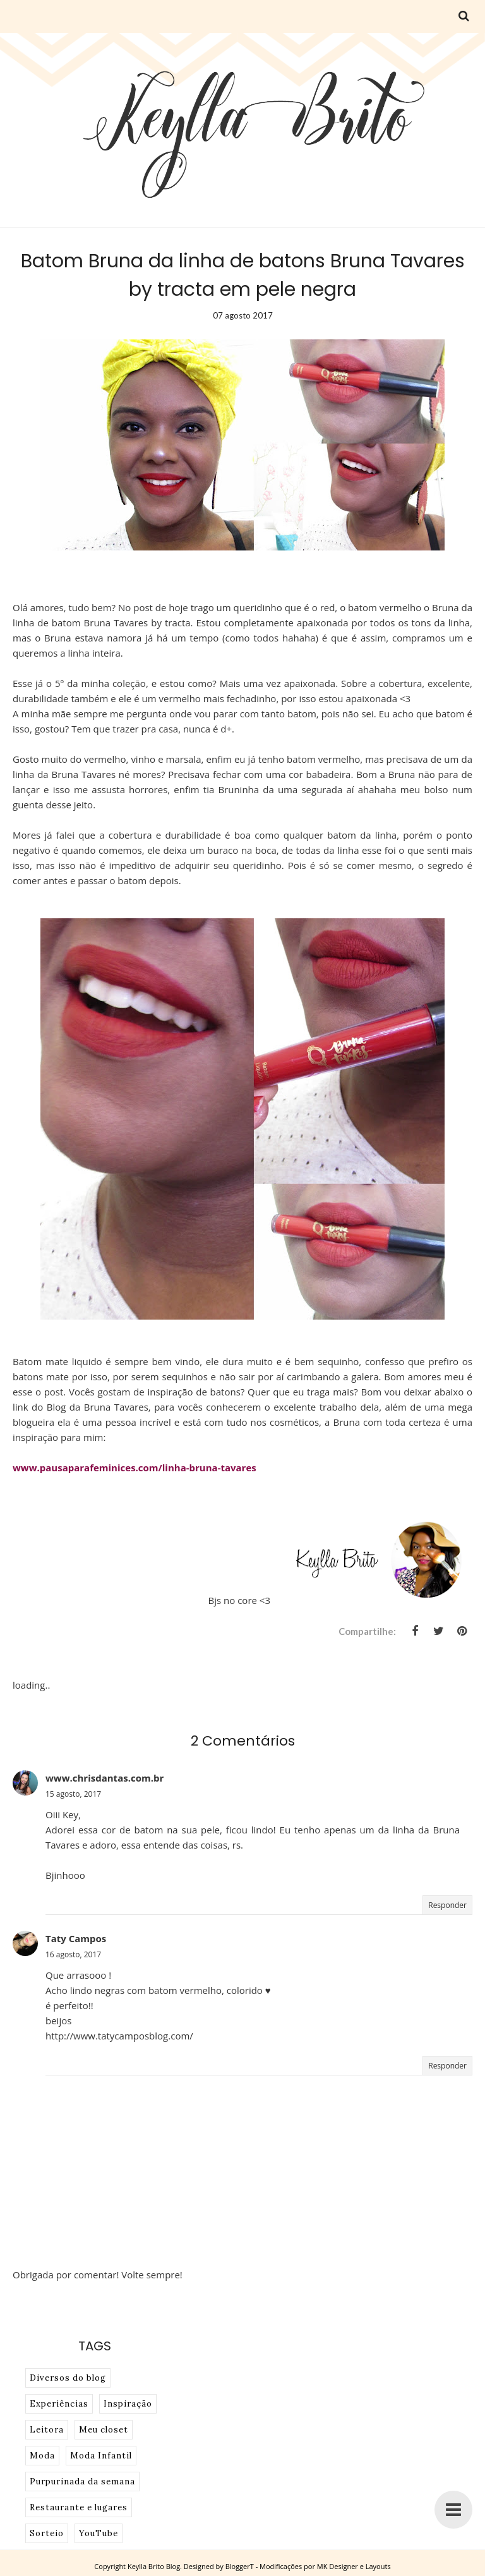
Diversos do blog (68, 2377)
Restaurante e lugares (79, 2507)
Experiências (59, 2403)
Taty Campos (75, 1938)
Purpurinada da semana (82, 2481)
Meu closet (103, 2429)
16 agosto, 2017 (73, 1954)
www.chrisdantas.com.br (104, 1777)
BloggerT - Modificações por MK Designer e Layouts (308, 2566)
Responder (447, 1905)
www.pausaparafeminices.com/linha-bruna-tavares (134, 1467)
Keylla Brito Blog (154, 2566)
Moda (42, 2455)
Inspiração (128, 2403)
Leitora (47, 2429)
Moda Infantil (101, 2455)
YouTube (98, 2533)
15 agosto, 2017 (73, 1794)
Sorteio (47, 2533)
